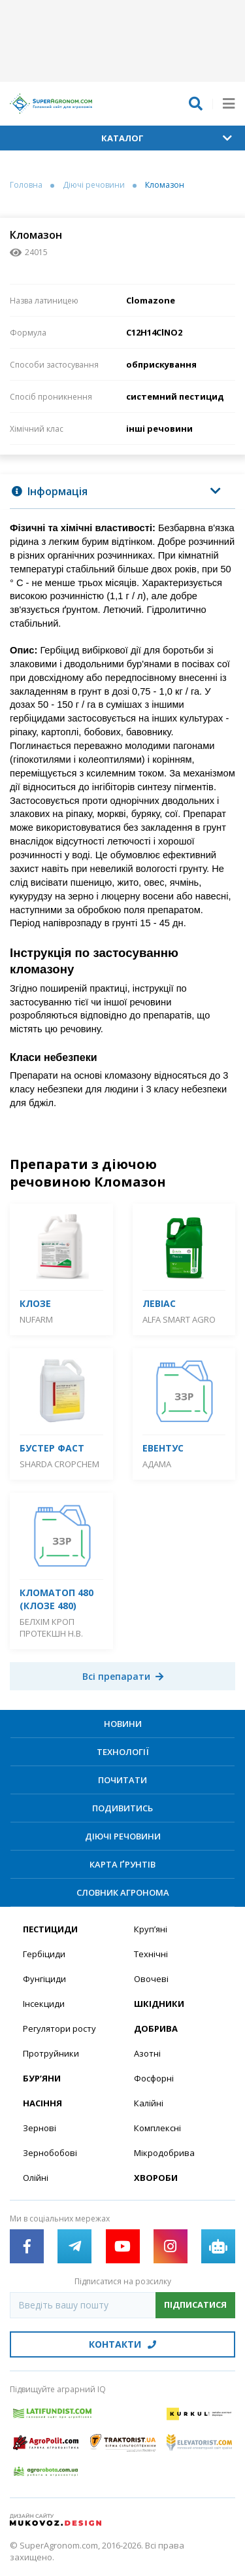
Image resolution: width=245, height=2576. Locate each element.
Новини (123, 1724)
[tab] (122, 491)
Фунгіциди (44, 1979)
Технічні (151, 1954)
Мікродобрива (164, 2153)
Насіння (42, 2103)
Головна (26, 185)
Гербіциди (44, 1954)
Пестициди (50, 1929)
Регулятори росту (59, 2028)
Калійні (148, 2103)
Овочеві (151, 1979)
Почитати (122, 1780)
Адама (156, 1464)
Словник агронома (122, 1892)
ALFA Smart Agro (179, 1319)
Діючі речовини (94, 185)
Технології (123, 1752)
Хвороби (156, 2178)
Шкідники (159, 2004)
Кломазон (164, 185)
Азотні (147, 2053)
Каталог (166, 138)
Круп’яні (150, 1929)
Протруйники (51, 2053)
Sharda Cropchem (59, 1464)
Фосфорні (154, 2078)
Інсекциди (44, 2004)
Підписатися (195, 2304)
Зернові (39, 2128)
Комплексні (157, 2128)
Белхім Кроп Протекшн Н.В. (51, 1627)
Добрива (156, 2028)
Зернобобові (50, 2153)
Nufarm (36, 1319)
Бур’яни (42, 2078)
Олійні (35, 2178)
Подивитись (122, 1808)
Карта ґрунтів (122, 1864)
